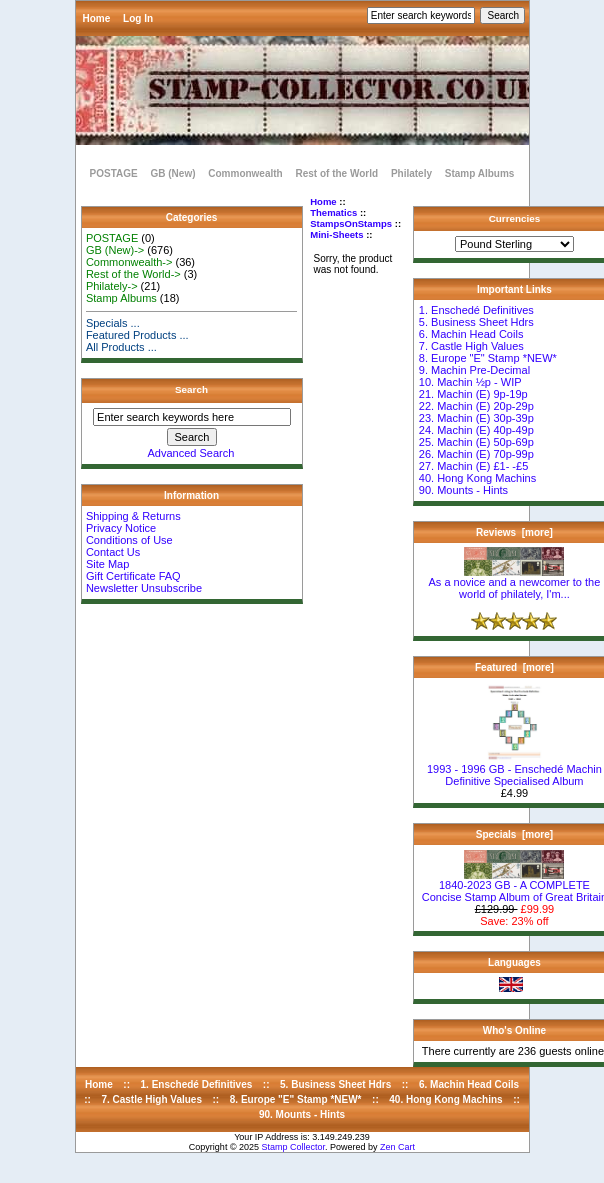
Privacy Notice (121, 528)
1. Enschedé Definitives (476, 310)
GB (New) (172, 173)
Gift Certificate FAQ (133, 576)
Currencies (515, 218)
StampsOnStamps (351, 223)
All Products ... (121, 347)
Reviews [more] (514, 532)
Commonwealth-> (129, 262)
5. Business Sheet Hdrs (476, 322)
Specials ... (113, 323)
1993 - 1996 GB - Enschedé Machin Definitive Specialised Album (514, 770)
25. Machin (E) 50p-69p (476, 442)
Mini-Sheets (336, 234)
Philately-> (112, 286)
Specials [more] (514, 834)
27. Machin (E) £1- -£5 (473, 466)
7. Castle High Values (471, 346)
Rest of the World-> (133, 274)
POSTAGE (114, 173)
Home (97, 18)
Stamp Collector (294, 1147)
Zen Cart (397, 1147)
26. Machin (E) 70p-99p (476, 454)
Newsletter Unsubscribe (144, 588)
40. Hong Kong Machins (477, 478)
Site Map (107, 564)
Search (191, 389)
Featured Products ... (137, 335)
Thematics (333, 212)
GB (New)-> (115, 250)
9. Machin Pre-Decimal (474, 370)
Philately (411, 173)
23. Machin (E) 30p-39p (476, 418)
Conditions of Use (129, 540)
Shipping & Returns (133, 516)
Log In (138, 18)
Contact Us (113, 552)
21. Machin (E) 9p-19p (473, 394)
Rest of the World (337, 173)
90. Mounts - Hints (463, 490)
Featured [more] (514, 667)
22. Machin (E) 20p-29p (476, 406)
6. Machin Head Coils (471, 334)
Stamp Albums (480, 173)
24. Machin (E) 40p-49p (476, 430)
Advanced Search (191, 453)
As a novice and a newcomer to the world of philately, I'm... (515, 583)
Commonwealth (245, 173)
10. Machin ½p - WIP (470, 382)
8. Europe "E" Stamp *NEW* (488, 358)
